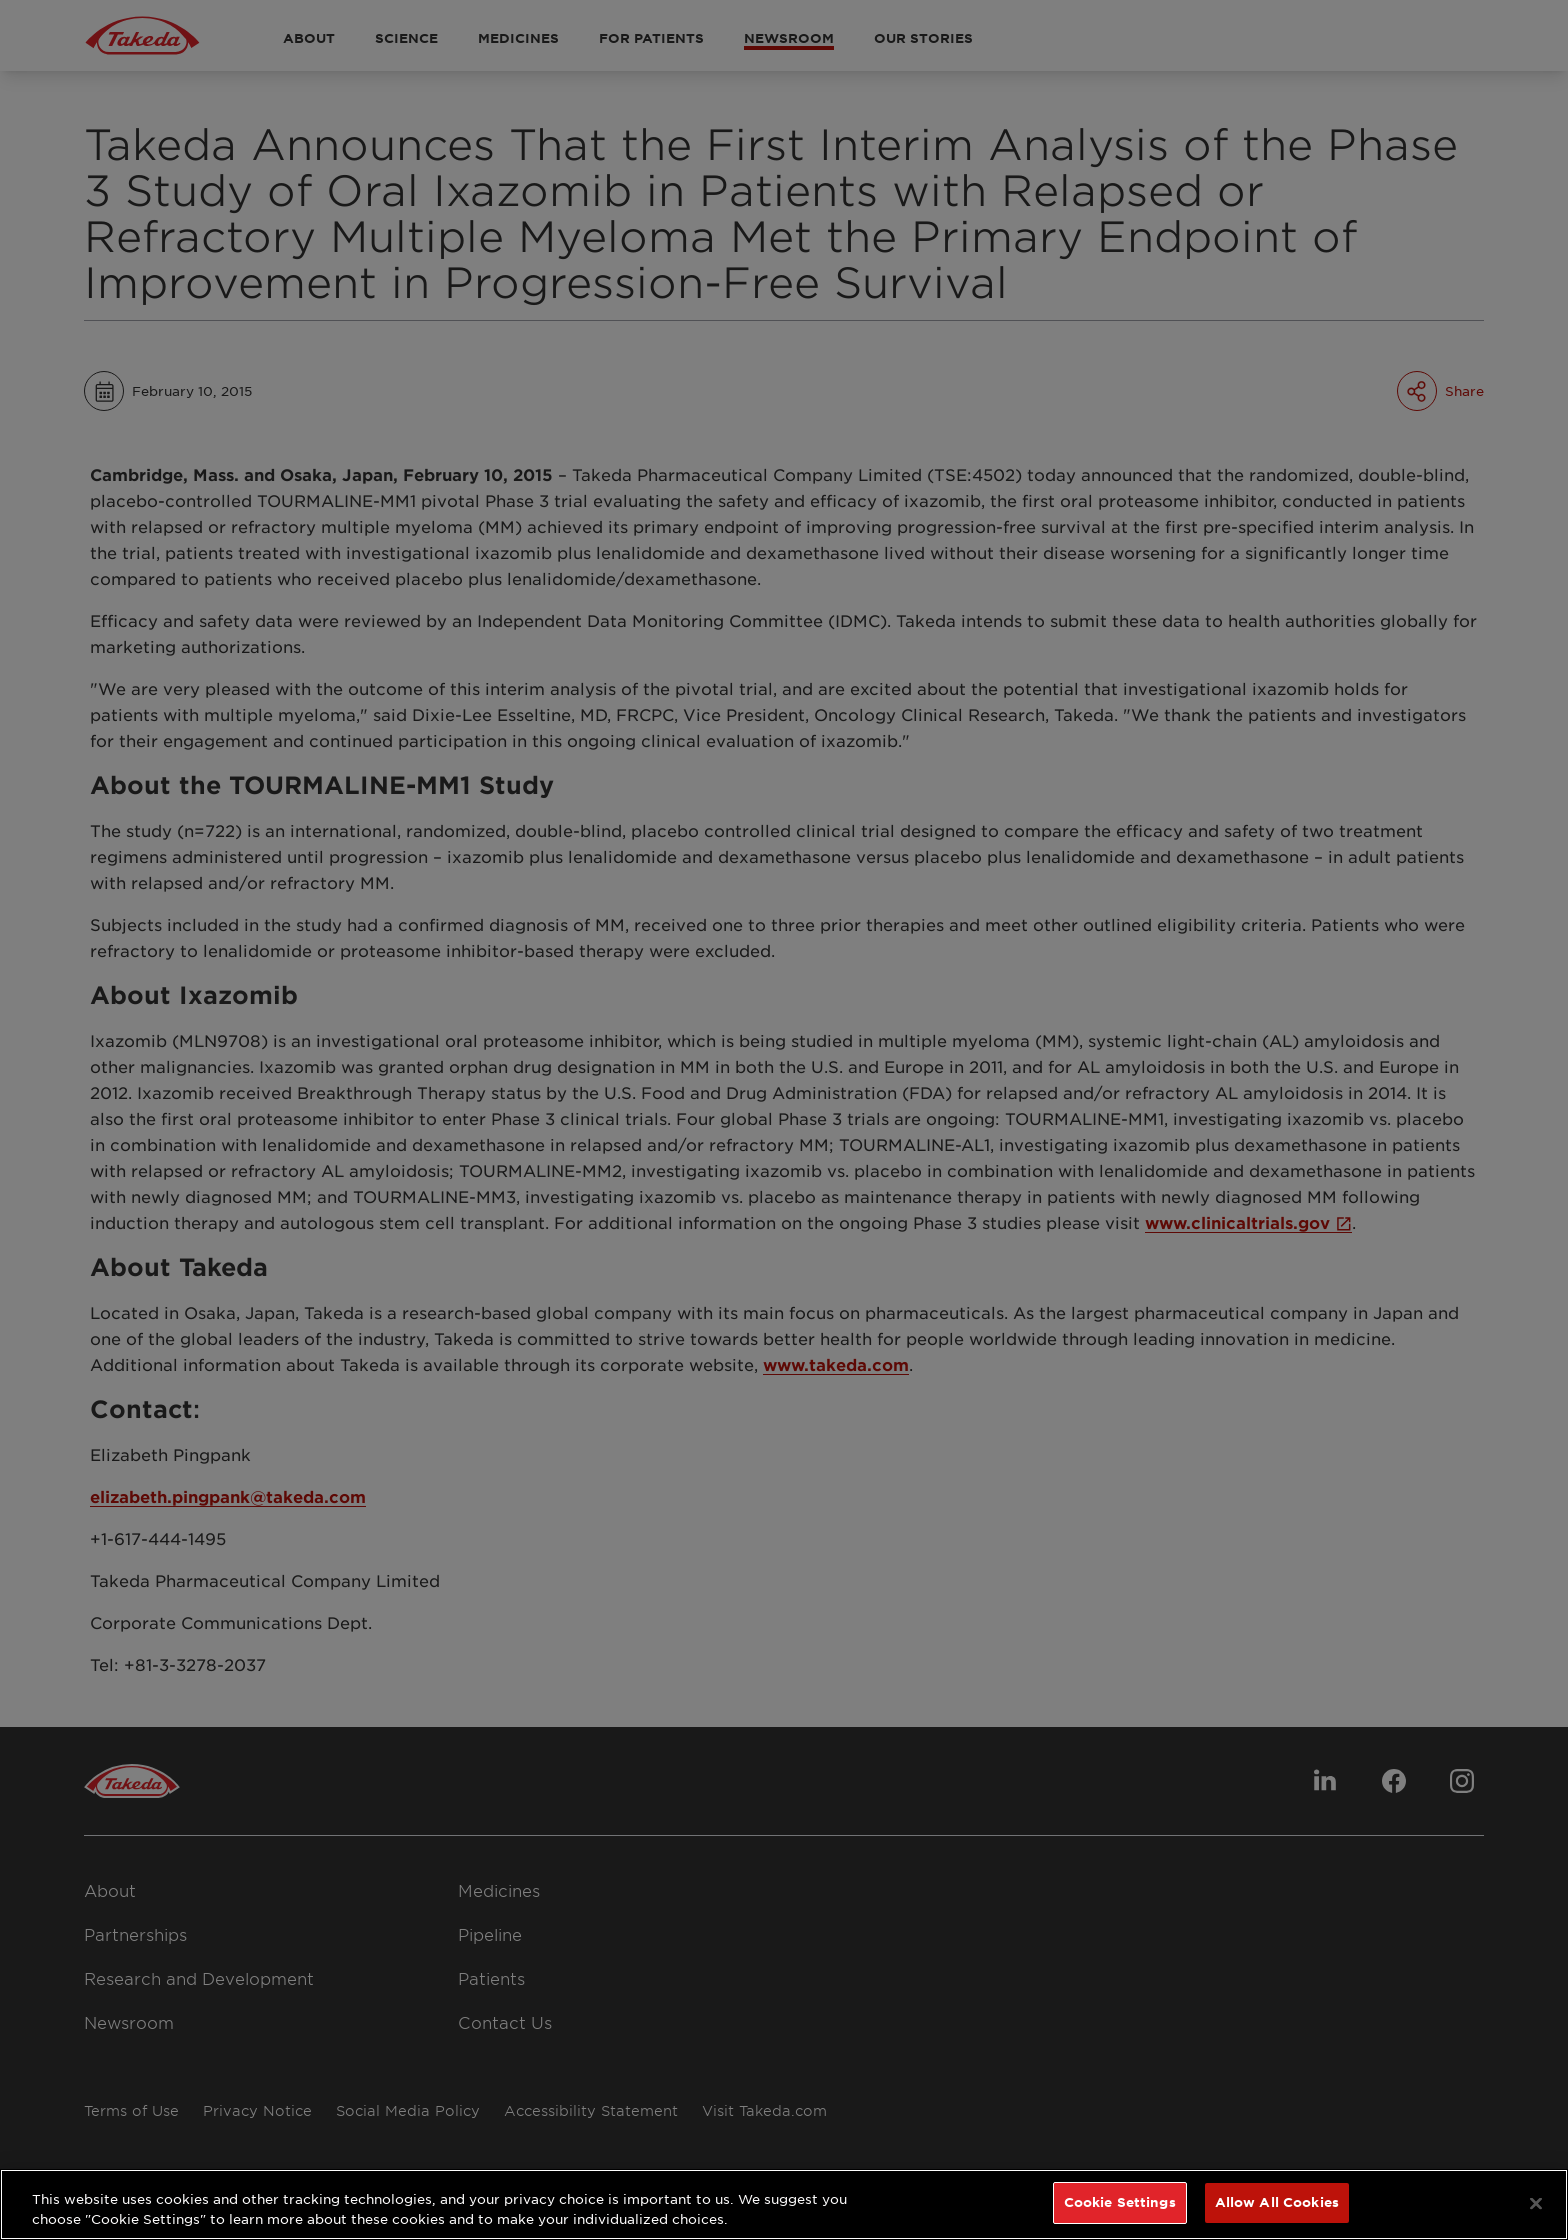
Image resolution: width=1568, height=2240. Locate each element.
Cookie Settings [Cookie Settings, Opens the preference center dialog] (1120, 2202)
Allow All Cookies (1277, 2202)
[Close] (1536, 2203)
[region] (784, 2204)
